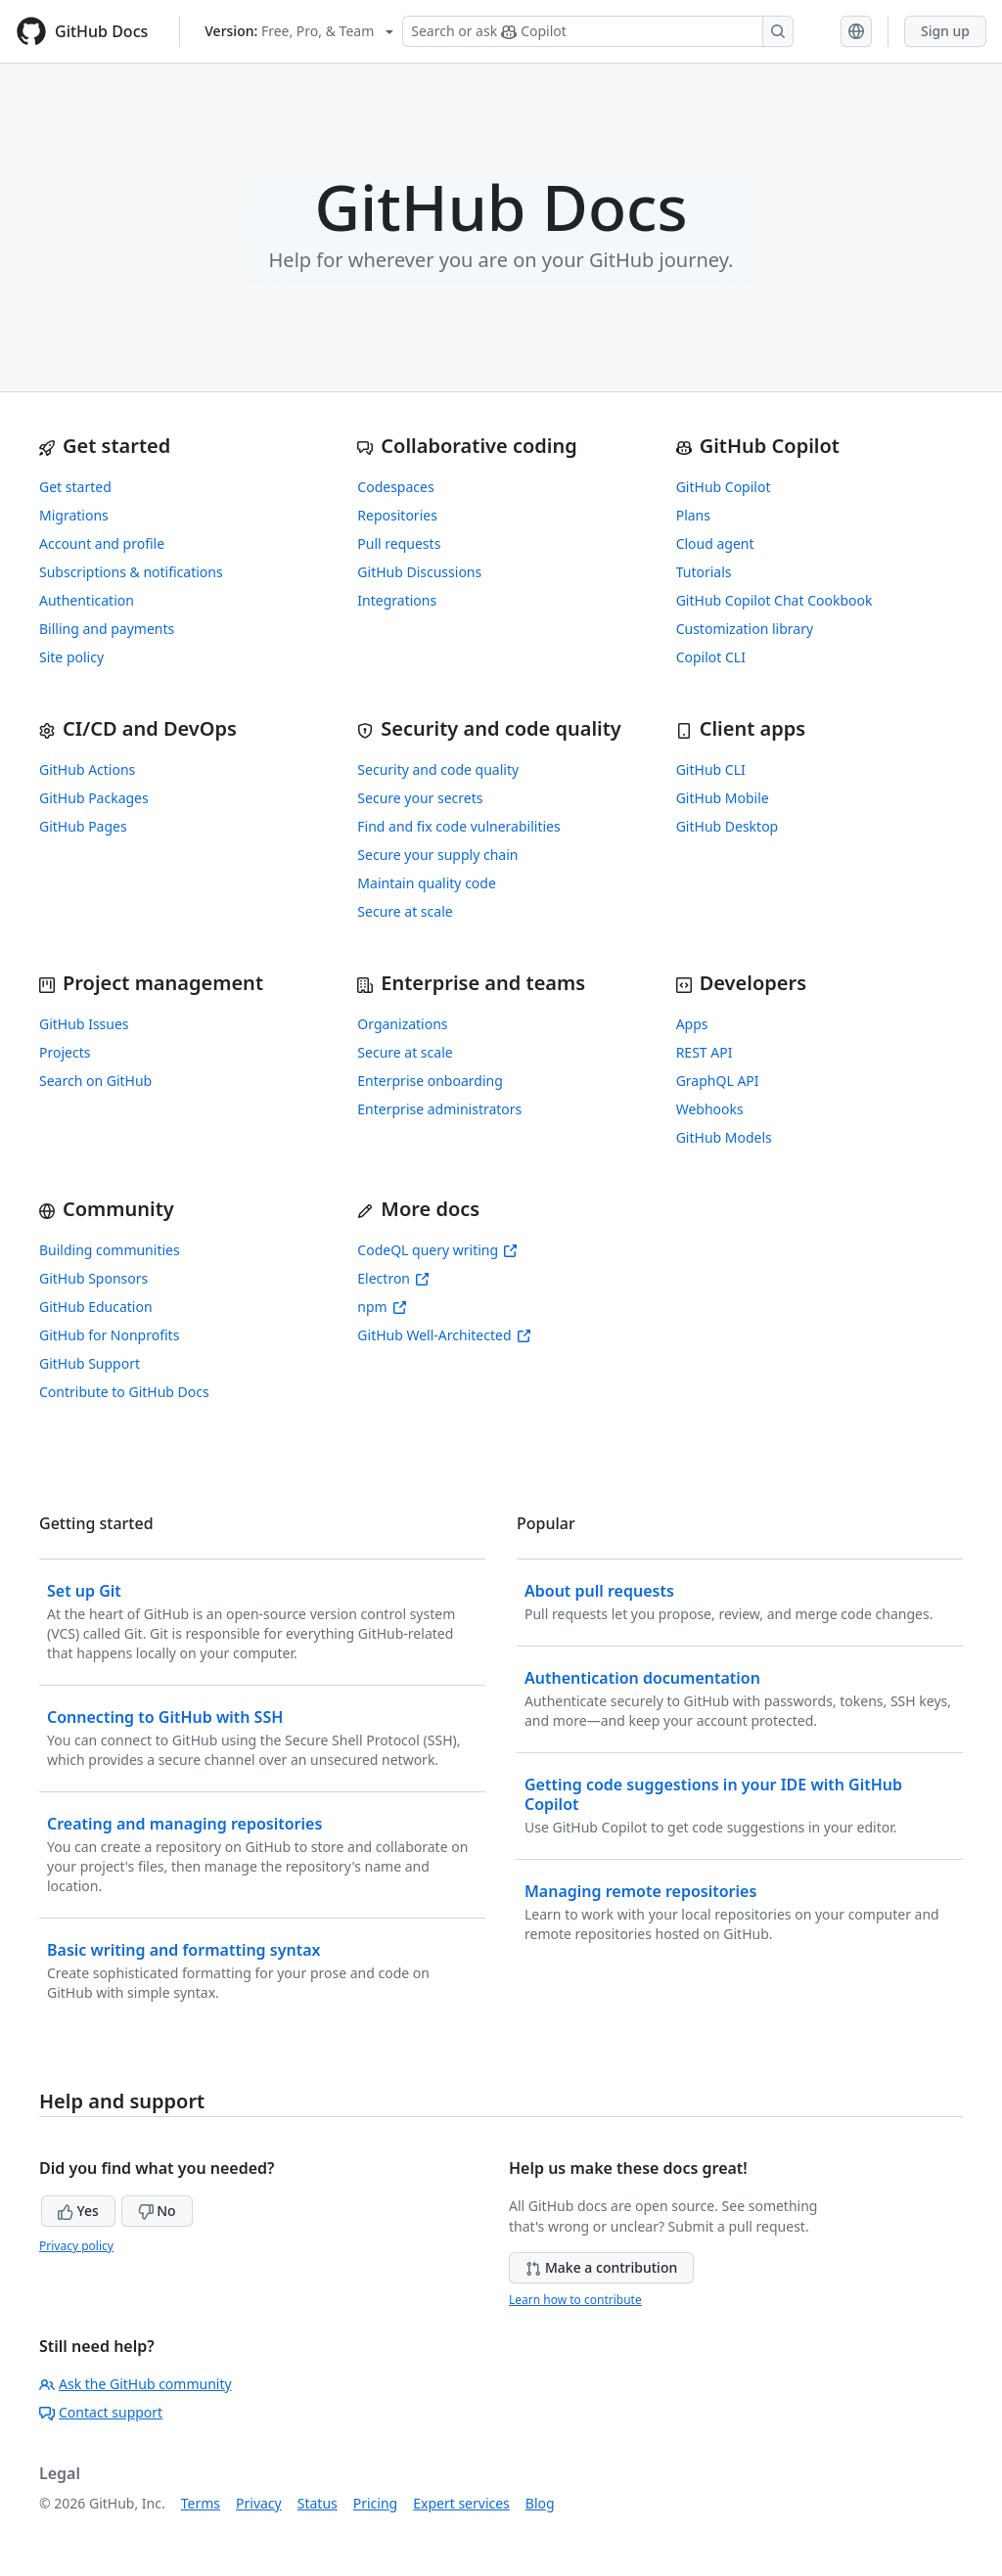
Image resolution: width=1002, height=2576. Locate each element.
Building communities (109, 1250)
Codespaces (395, 486)
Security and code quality (438, 769)
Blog (540, 2503)
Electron (393, 1278)
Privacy (259, 2503)
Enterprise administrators (439, 1109)
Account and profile (101, 543)
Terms (200, 2503)
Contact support (100, 2412)
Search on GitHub (95, 1080)
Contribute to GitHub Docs (124, 1391)
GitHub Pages (83, 826)
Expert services (461, 2503)
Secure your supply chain (437, 854)
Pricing (375, 2503)
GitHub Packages (94, 798)
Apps (692, 1024)
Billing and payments (106, 628)
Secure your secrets (419, 798)
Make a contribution (601, 2267)
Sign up (945, 31)
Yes (78, 2210)
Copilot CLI (711, 657)
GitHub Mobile (722, 798)
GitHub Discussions (419, 572)
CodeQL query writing (437, 1250)
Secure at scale (404, 911)
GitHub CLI (711, 769)
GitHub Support (89, 1363)
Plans (693, 515)
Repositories (397, 515)
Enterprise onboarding (429, 1080)
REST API (704, 1052)
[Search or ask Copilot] (598, 31)
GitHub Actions (87, 769)
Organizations (402, 1024)
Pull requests (398, 543)
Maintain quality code (426, 883)
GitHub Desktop (727, 826)
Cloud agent (715, 543)
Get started (75, 486)
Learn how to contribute (575, 2299)
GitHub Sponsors (93, 1278)
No (157, 2210)
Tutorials (704, 572)
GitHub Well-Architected (443, 1335)
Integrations (396, 600)
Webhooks (710, 1109)
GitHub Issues (84, 1024)
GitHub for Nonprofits (109, 1335)
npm (381, 1306)
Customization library (744, 628)
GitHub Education (96, 1306)
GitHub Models (724, 1137)
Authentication (86, 600)
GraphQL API (717, 1080)
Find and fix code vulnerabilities (458, 826)
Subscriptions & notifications (131, 572)
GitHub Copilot (723, 486)
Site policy (71, 657)
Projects (64, 1052)
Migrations (74, 515)
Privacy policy (76, 2245)
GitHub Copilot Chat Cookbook (774, 600)
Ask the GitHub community (135, 2383)
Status (317, 2503)
